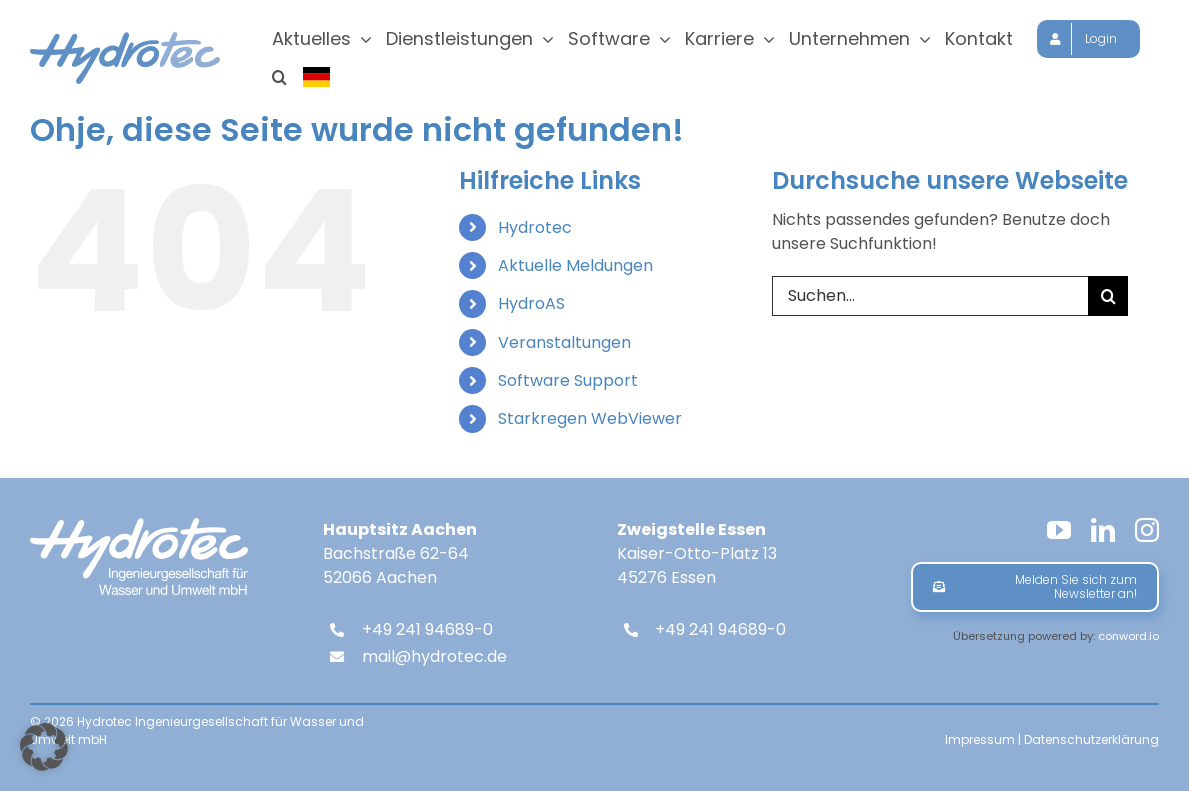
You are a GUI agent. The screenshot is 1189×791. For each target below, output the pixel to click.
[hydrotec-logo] (125, 39)
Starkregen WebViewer (590, 422)
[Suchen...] (930, 300)
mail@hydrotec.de (434, 660)
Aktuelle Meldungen (575, 269)
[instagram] (1147, 534)
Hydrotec (535, 231)
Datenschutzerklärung (1091, 743)
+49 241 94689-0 (427, 633)
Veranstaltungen (564, 346)
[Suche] (1108, 300)
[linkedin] (1103, 534)
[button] (279, 77)
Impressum (980, 743)
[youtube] (1059, 534)
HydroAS (531, 307)
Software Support (568, 384)
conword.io (1128, 640)
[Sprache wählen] (318, 77)
